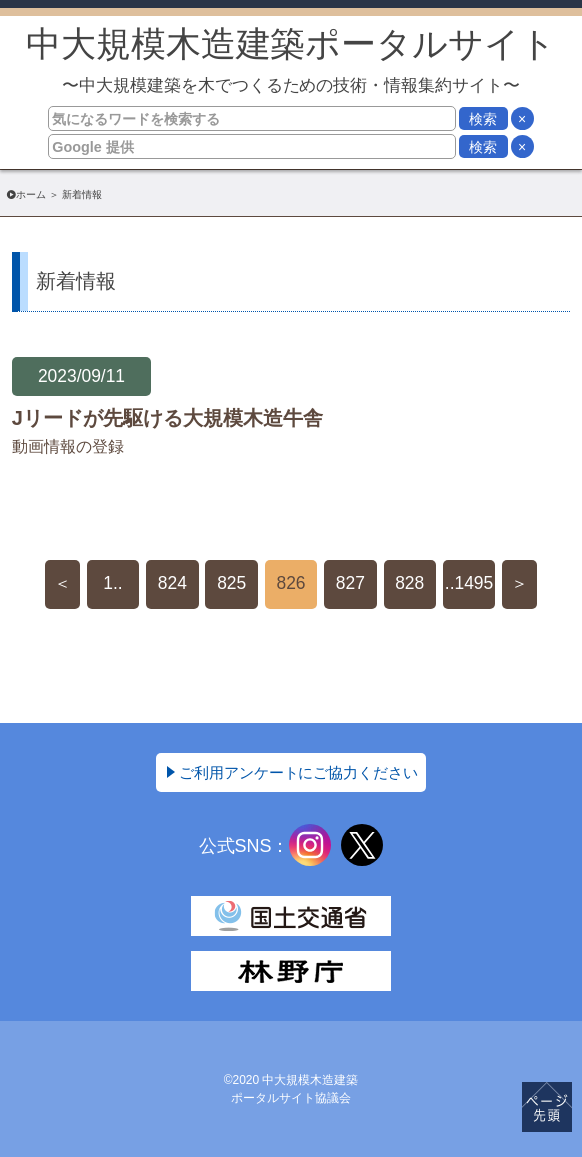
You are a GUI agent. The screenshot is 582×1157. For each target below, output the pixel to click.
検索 (483, 119)
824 (172, 583)
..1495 (469, 583)
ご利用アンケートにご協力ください (299, 772)
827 (350, 583)
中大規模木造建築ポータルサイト (291, 59)
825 (231, 583)
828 (409, 583)
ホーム (31, 194)
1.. (112, 583)
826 (290, 583)
